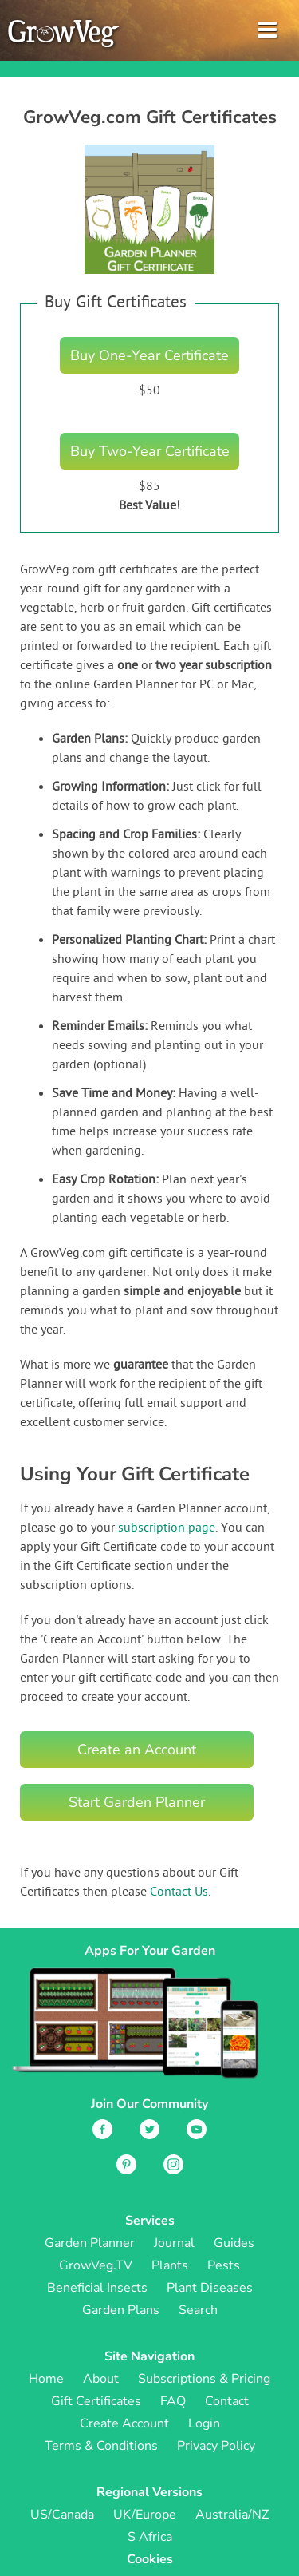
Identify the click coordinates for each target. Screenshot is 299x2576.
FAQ (173, 2401)
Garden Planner (90, 2243)
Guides (234, 2243)
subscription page (166, 1528)
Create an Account (136, 1749)
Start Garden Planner (137, 1802)
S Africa (150, 2537)
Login (204, 2423)
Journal (174, 2243)
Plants (169, 2265)
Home (46, 2379)
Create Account (124, 2423)
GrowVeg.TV (95, 2265)
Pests (223, 2265)
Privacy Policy (216, 2446)
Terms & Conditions (101, 2446)
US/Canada (62, 2514)
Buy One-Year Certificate (149, 355)
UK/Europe (144, 2514)
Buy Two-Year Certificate (150, 451)
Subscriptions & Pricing (204, 2379)
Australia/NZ (232, 2514)
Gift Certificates (96, 2401)
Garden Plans (120, 2310)
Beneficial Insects (97, 2288)
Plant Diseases (210, 2288)
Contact (227, 2401)
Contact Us (179, 1892)
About (101, 2379)
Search (198, 2310)
